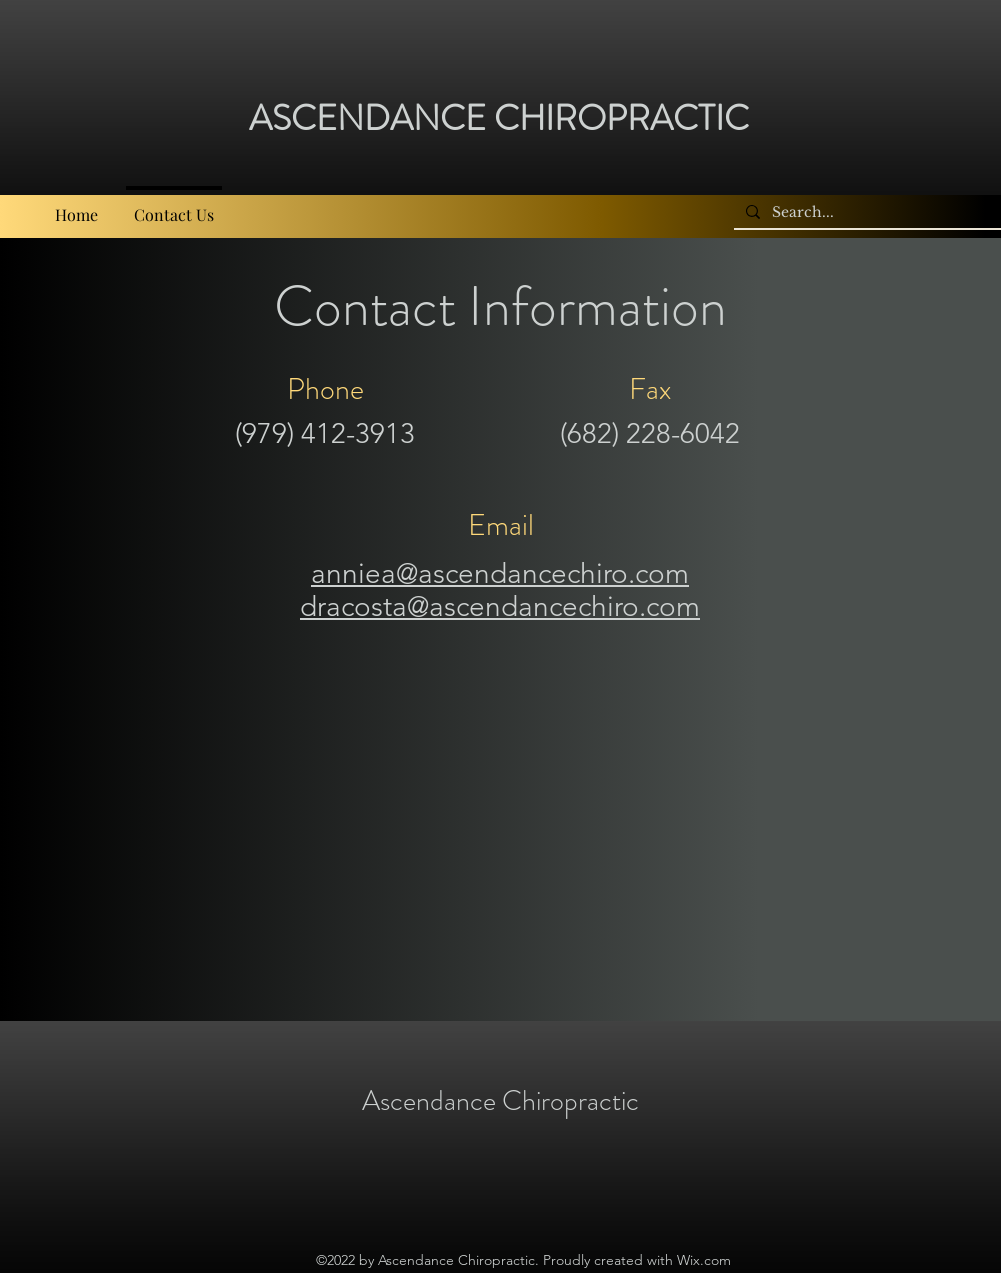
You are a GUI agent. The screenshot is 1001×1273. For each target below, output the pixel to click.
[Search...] (871, 213)
